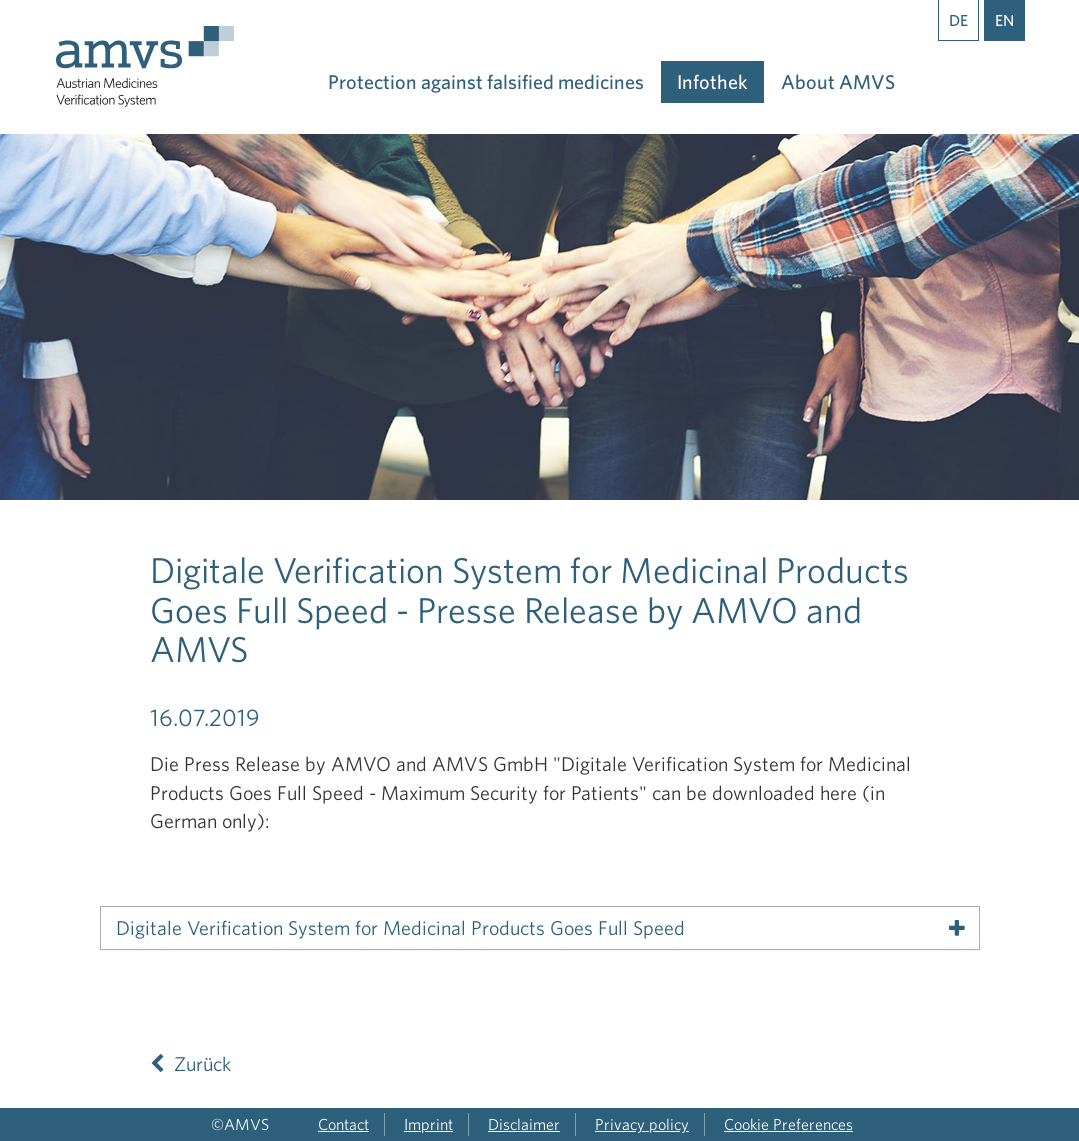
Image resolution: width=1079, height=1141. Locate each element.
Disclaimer (524, 1124)
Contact (343, 1124)
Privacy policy (642, 1124)
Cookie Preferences (788, 1124)
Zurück (190, 1063)
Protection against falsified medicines (486, 81)
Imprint (428, 1124)
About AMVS (838, 81)
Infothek (712, 81)
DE (958, 20)
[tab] (540, 928)
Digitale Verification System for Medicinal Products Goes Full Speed (400, 928)
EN (1004, 20)
